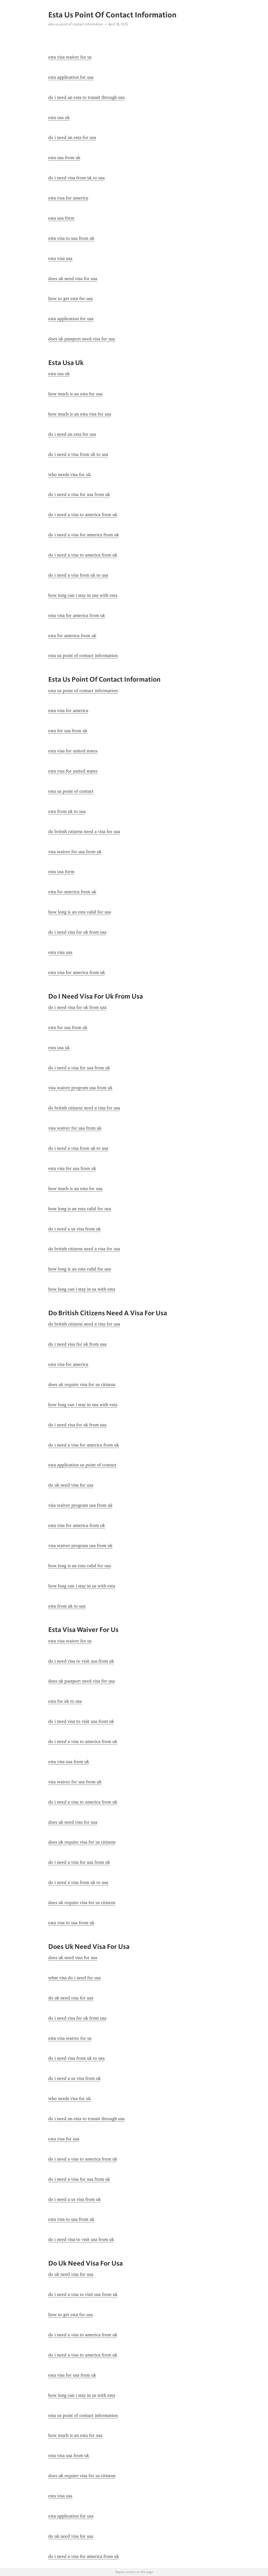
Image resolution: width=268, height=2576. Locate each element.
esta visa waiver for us (69, 57)
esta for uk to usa (65, 1701)
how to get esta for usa (70, 298)
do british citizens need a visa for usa (84, 831)
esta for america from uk (72, 635)
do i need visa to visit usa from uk (81, 1661)
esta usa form (61, 218)
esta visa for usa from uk (72, 1168)
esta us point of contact (70, 791)
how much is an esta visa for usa (79, 414)
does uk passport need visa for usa (81, 339)
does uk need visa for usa (72, 278)
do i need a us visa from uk (74, 1229)
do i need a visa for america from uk (83, 535)
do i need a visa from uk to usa (78, 454)
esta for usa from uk (67, 730)
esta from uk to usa (67, 811)
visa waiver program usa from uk (80, 1087)
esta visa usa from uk (68, 1761)
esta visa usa (60, 258)
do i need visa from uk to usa (76, 177)
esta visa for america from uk (76, 615)
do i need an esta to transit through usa (86, 97)
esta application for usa (70, 77)
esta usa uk (59, 117)
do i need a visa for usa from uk (79, 494)
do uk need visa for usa (70, 1485)
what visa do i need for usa (74, 1977)
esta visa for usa (63, 2139)
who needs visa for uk (69, 474)
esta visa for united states (72, 751)
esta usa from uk (64, 157)
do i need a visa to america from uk (82, 514)
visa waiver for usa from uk (74, 851)
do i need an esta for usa (72, 137)
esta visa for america (68, 198)
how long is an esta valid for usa (79, 912)
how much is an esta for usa (75, 394)
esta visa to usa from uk (71, 238)
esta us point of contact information (75, 24)
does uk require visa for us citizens (81, 1384)
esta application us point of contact (82, 1465)
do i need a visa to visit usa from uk (82, 2294)
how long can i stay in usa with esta (82, 595)
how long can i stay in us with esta (81, 1289)
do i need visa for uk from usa (77, 932)
